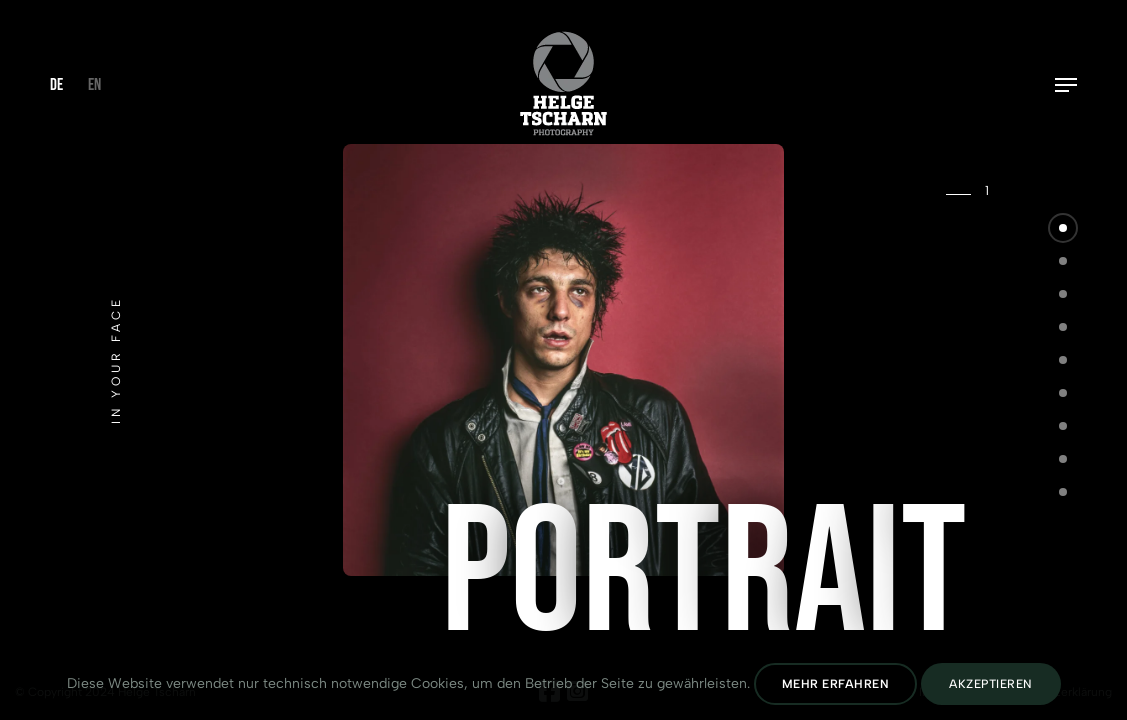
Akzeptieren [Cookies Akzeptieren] (991, 684)
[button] (1063, 228)
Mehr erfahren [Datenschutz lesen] (836, 684)
